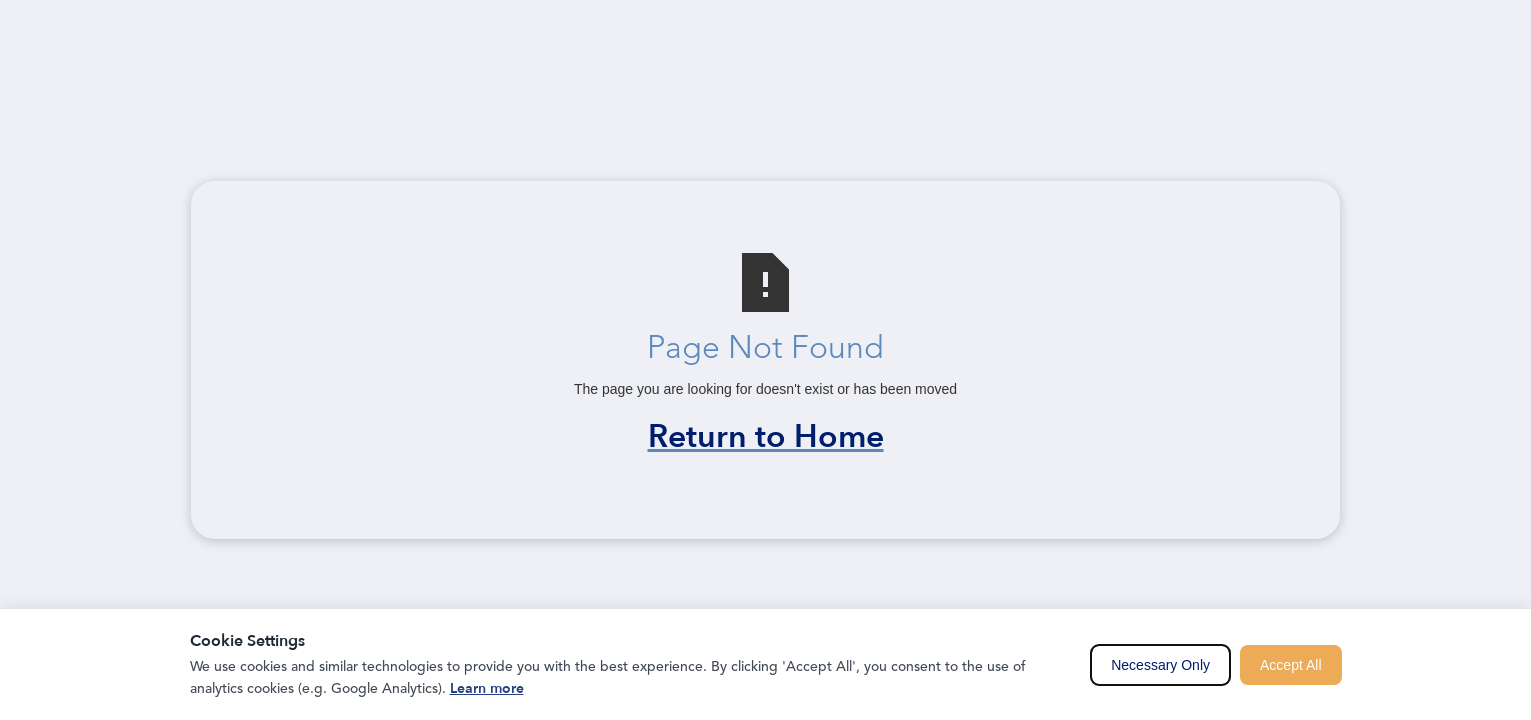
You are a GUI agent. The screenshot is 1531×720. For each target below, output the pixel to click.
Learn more (487, 688)
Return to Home (766, 437)
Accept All (1290, 665)
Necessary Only (1160, 665)
